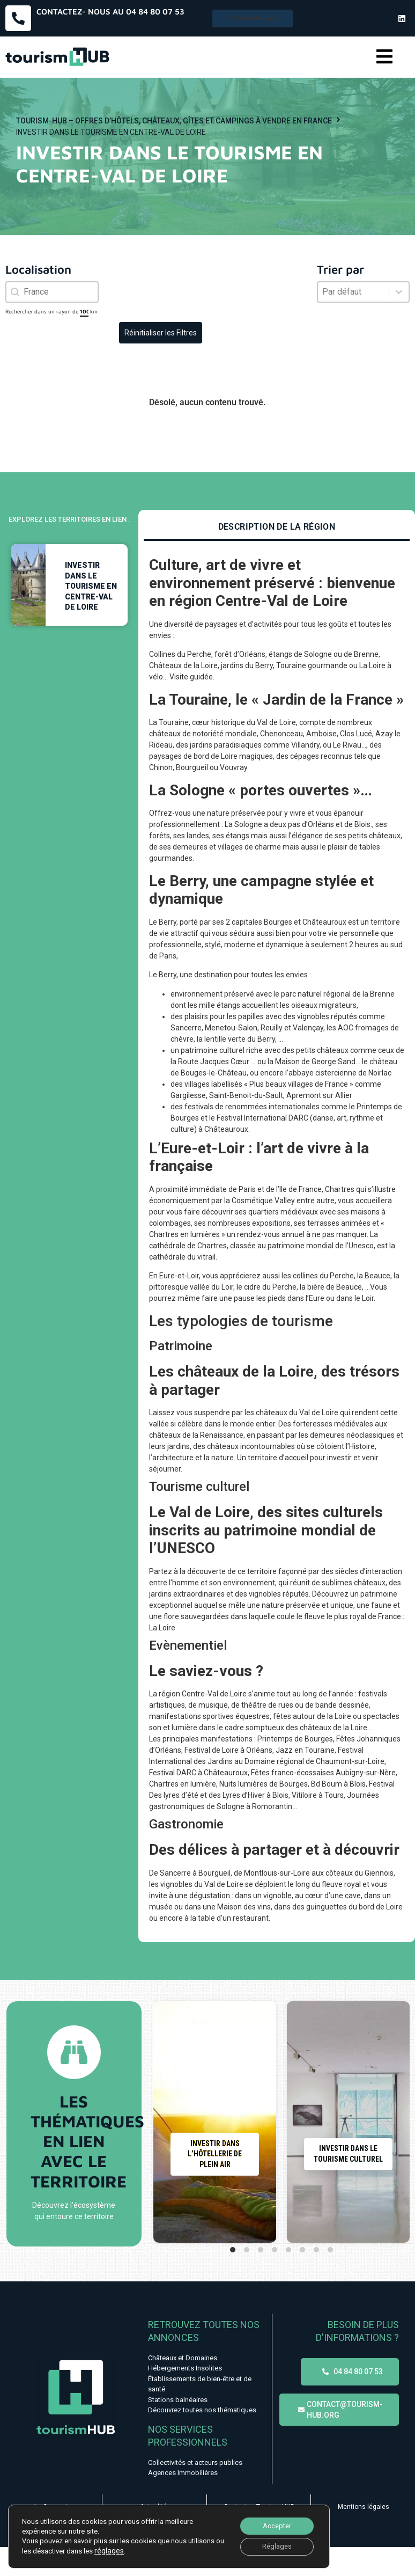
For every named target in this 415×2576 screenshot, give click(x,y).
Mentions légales (363, 2507)
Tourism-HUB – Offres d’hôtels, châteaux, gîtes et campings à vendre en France (174, 120)
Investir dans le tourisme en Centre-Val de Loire (91, 586)
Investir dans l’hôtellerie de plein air (215, 2154)
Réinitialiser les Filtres (160, 332)
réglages (117, 2548)
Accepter (272, 2523)
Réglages (272, 2545)
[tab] (277, 528)
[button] (384, 56)
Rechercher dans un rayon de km (51, 311)
